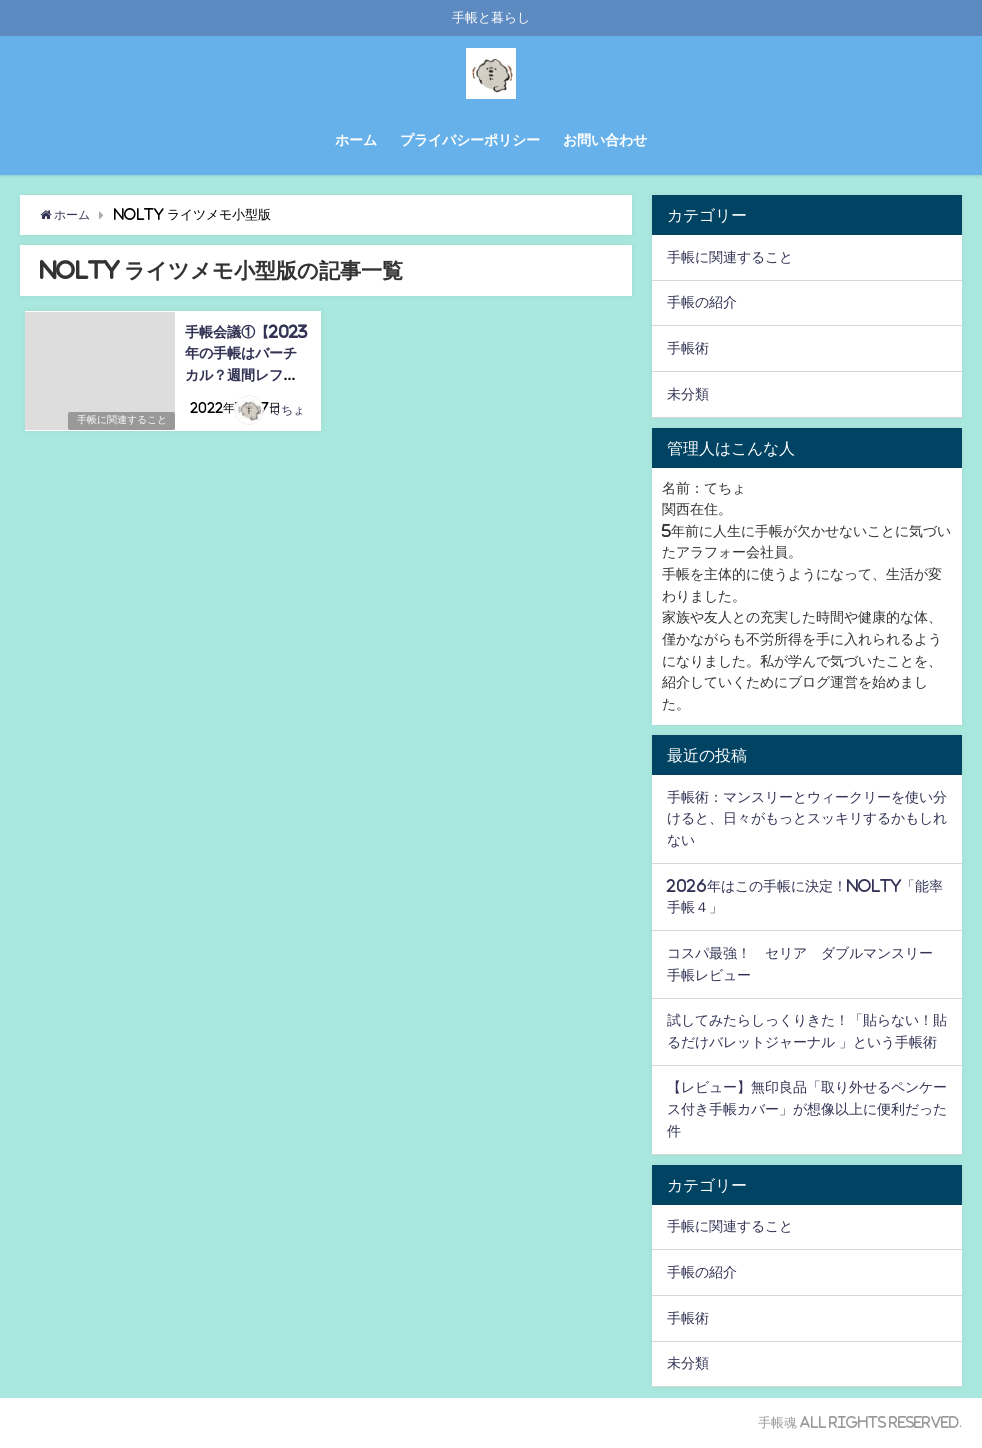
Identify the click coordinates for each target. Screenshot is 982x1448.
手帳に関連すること (120, 420)
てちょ (288, 411)
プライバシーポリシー (470, 140)
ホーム (356, 140)
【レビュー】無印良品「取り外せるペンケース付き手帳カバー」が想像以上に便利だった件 (807, 1108)
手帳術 (688, 348)
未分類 (688, 394)
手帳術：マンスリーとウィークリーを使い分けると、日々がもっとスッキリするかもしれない (807, 818)
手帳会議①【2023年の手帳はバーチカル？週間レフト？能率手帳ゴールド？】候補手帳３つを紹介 (248, 374)
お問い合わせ (605, 140)
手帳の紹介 (702, 302)
